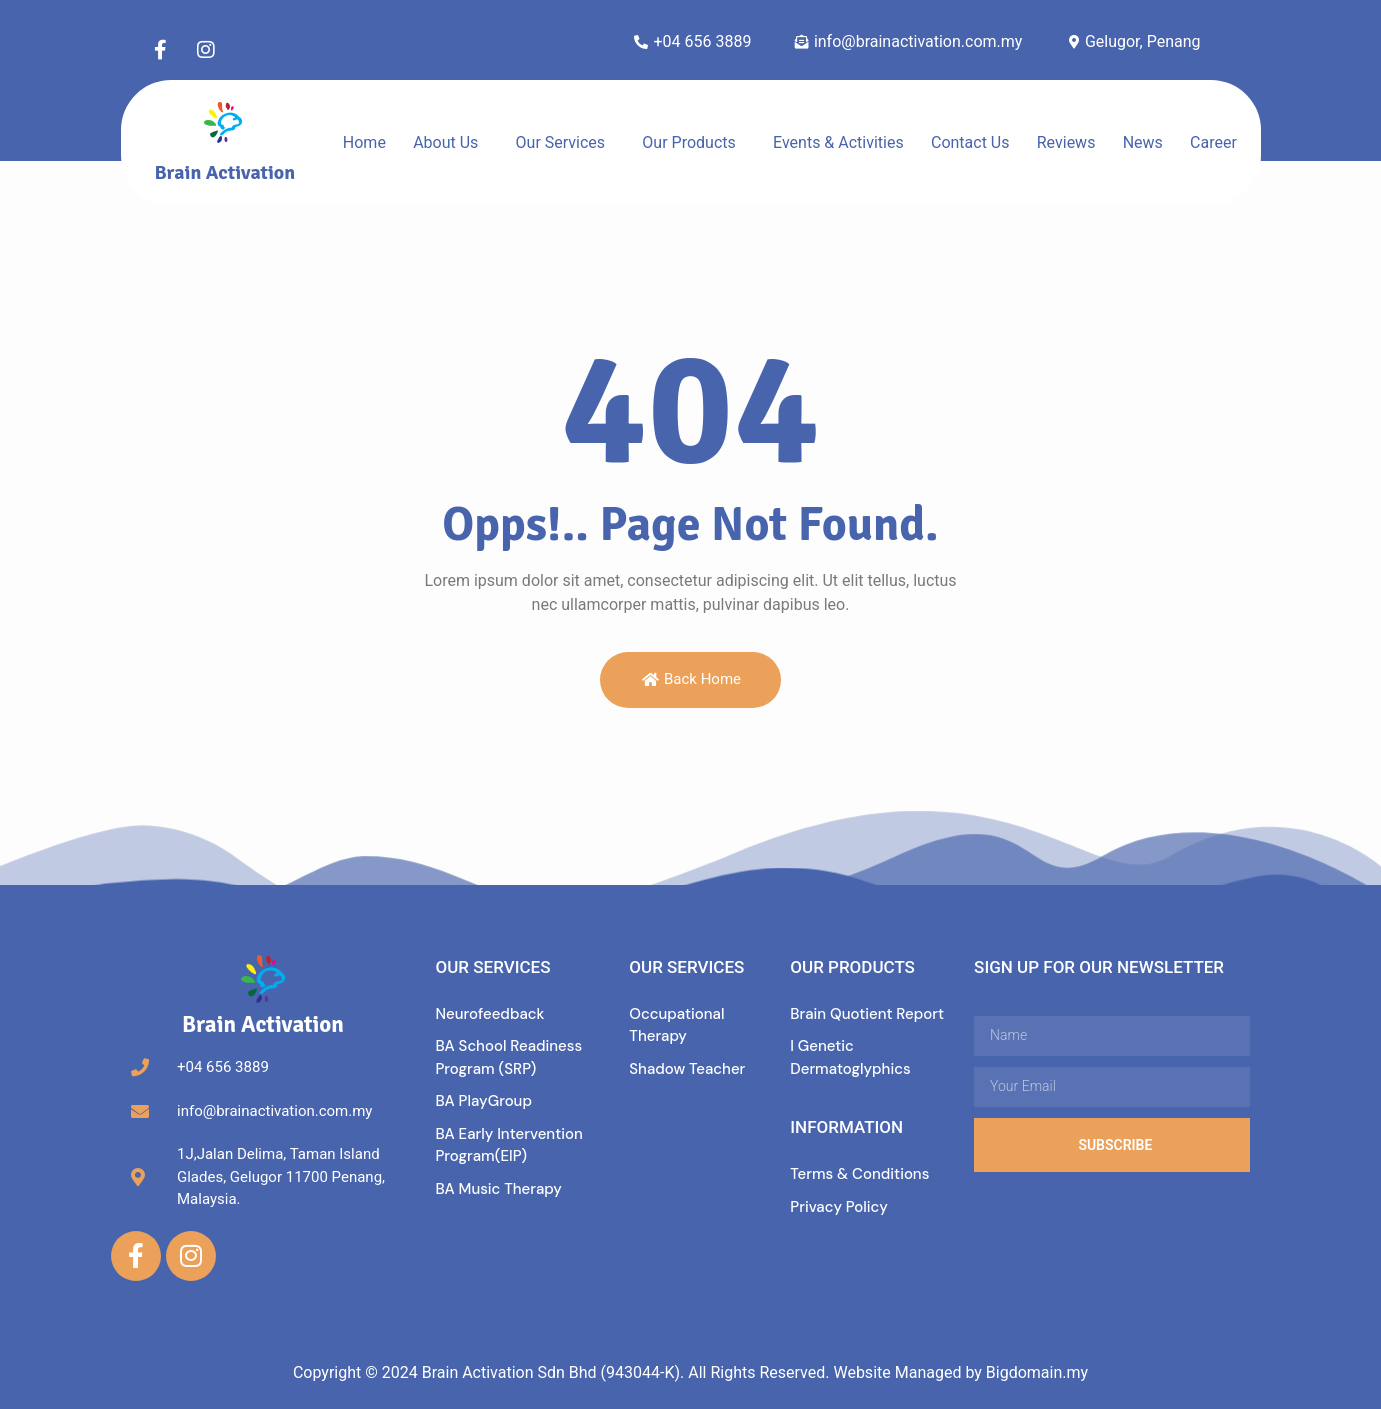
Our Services (561, 142)
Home (364, 142)
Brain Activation (224, 172)
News (1143, 142)
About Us (445, 142)
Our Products (688, 142)
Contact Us (970, 142)
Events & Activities (838, 142)
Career (1213, 142)
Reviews (1066, 142)
